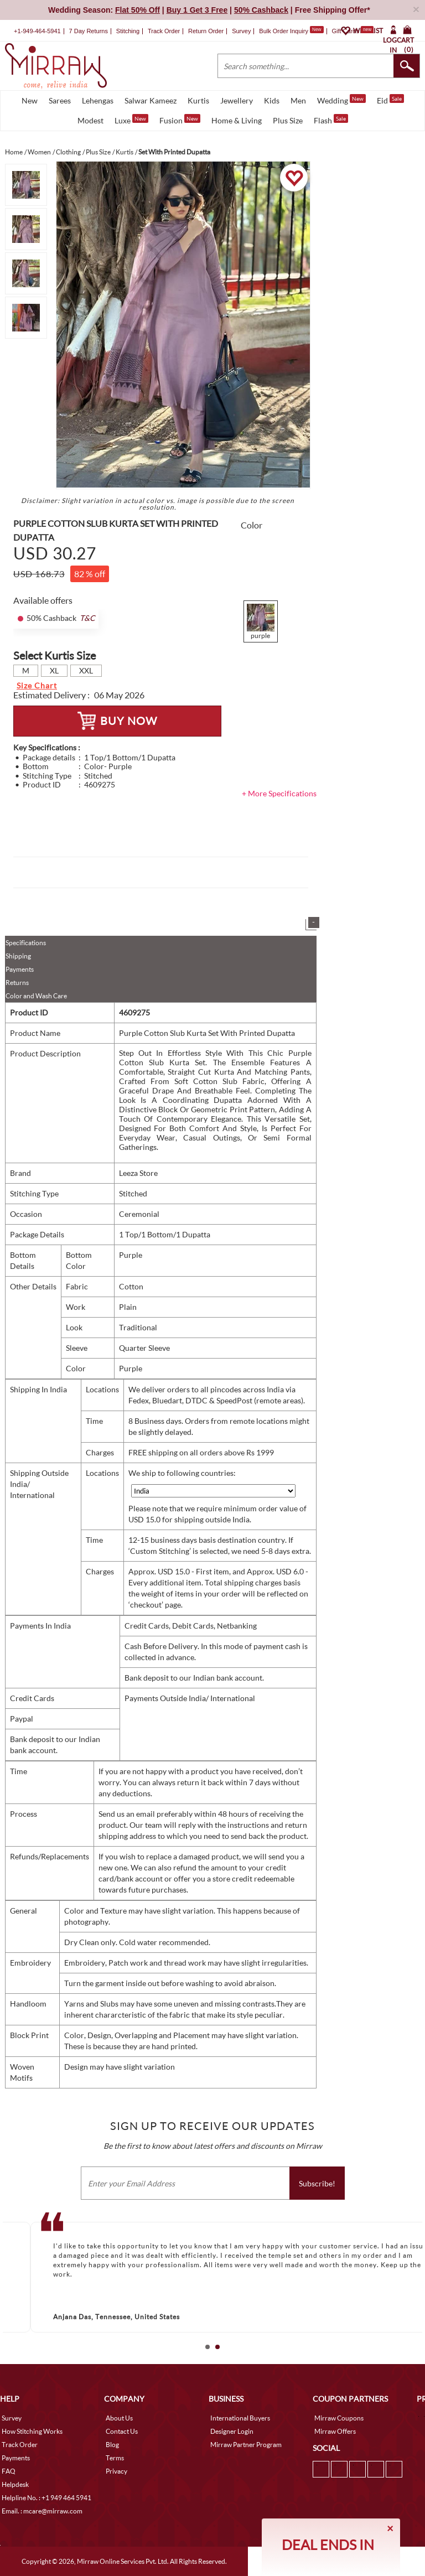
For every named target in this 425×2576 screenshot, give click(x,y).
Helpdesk (15, 2484)
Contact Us (122, 2431)
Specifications (26, 943)
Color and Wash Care (36, 996)
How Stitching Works (32, 2431)
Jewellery (236, 100)
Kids (271, 100)
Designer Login (231, 2431)
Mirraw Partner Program (246, 2444)
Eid (390, 99)
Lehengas (97, 100)
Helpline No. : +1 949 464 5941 (46, 2498)
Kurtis (198, 100)
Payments (20, 969)
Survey (241, 31)
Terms (115, 2458)
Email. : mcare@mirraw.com (42, 2511)
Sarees (60, 100)
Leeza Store (138, 1173)
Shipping (18, 956)
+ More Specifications (279, 793)
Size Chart (37, 685)
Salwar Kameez (151, 100)
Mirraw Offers (335, 2431)
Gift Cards (352, 31)
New (30, 100)
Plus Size (288, 120)
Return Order (206, 31)
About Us (119, 2418)
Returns (17, 982)
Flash (331, 119)
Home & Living (236, 120)
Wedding (341, 99)
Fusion (179, 119)
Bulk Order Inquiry (283, 31)
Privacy (116, 2471)
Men (298, 100)
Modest (90, 120)
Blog (112, 2444)
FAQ (8, 2471)
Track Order (164, 31)
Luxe (131, 119)
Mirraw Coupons (339, 2418)
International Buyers (240, 2418)
